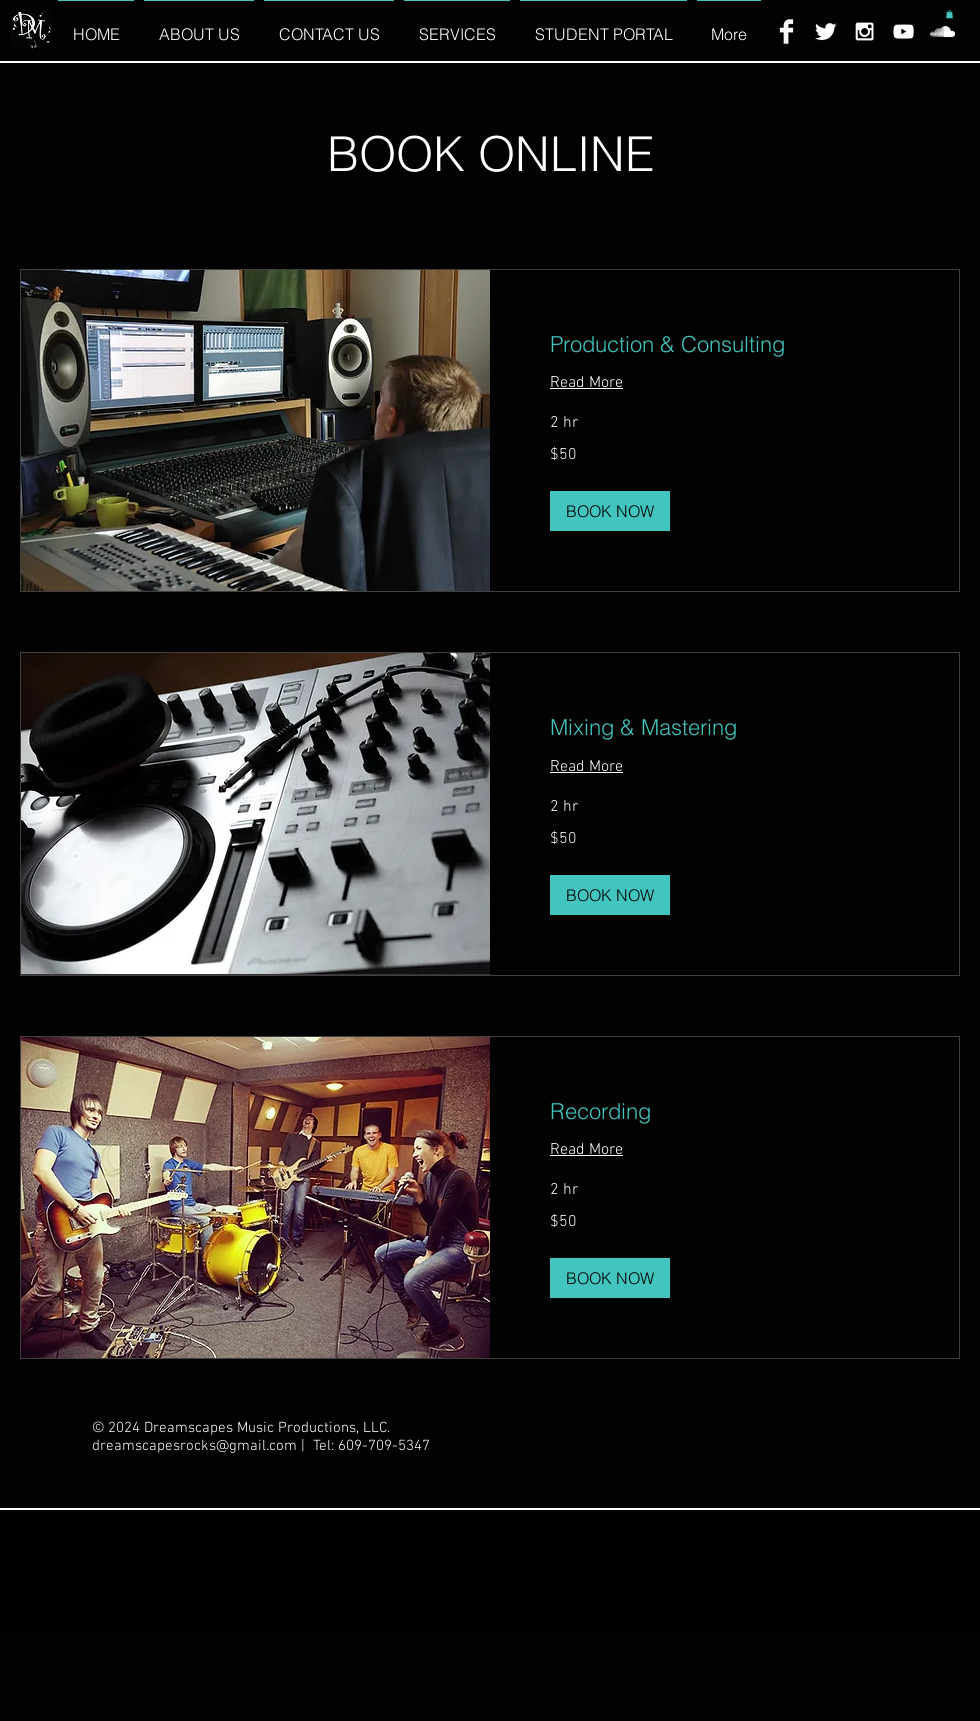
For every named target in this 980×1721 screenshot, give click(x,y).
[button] (949, 14)
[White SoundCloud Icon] (942, 31)
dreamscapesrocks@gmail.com (194, 1446)
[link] (724, 344)
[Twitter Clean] (825, 31)
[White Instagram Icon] (864, 31)
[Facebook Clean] (786, 31)
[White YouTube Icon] (903, 31)
